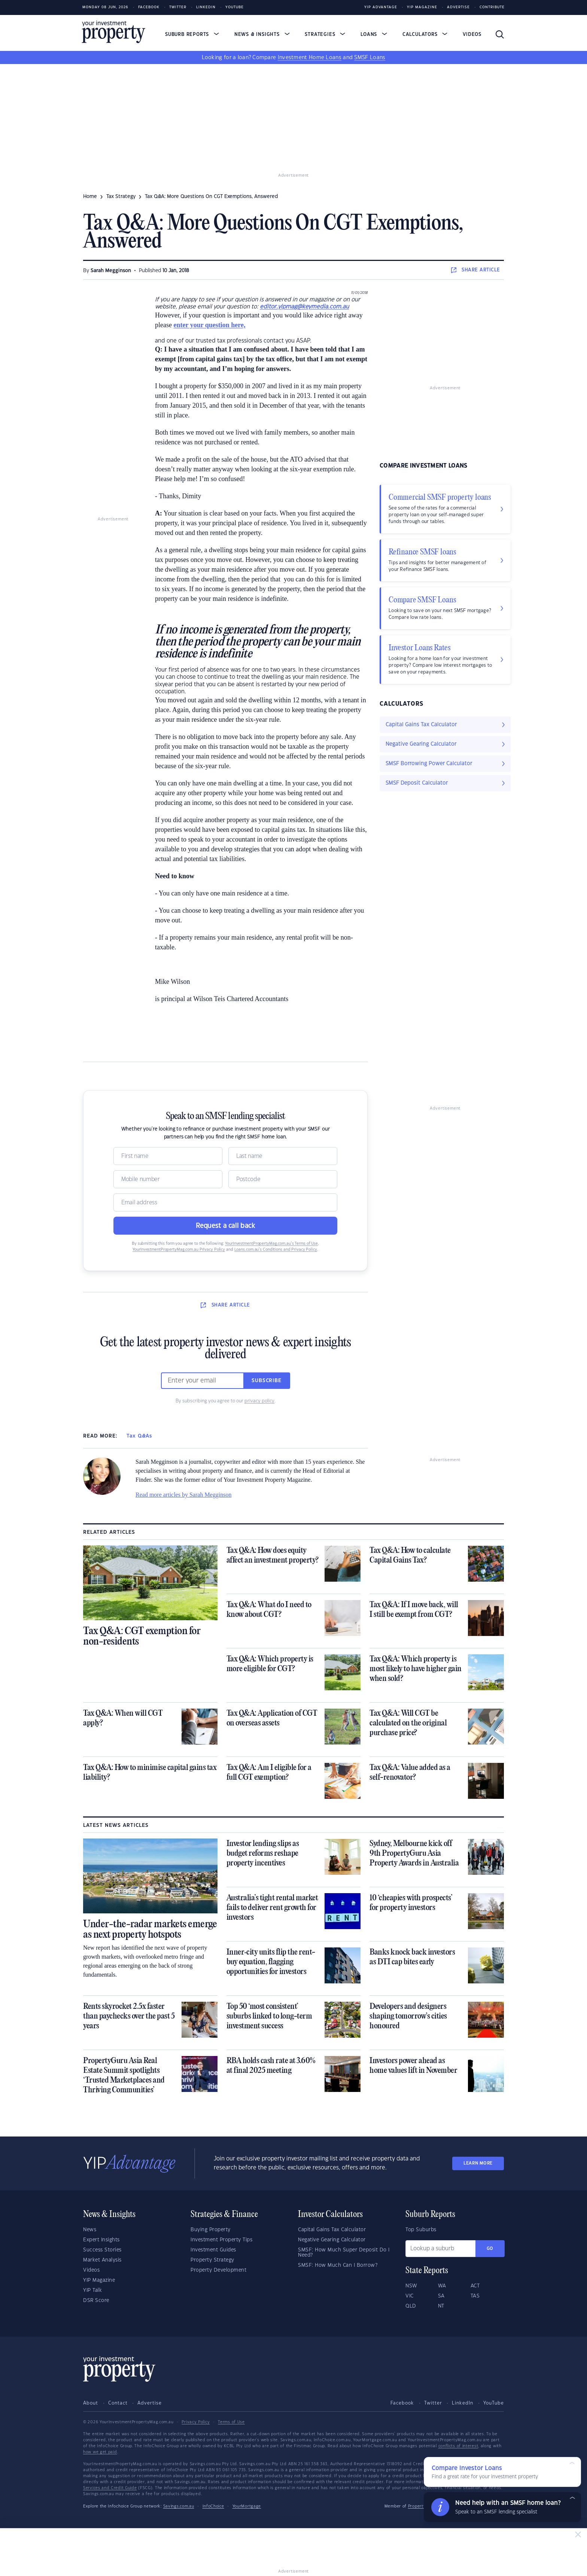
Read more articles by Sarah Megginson (183, 1494)
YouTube (493, 2403)
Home (90, 196)
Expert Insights (101, 2240)
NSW (411, 2286)
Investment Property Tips (221, 2240)
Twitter (177, 7)
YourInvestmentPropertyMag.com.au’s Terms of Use (271, 1244)
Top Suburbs (421, 2229)
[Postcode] (282, 1179)
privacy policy (259, 1401)
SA (441, 2296)
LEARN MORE (478, 2163)
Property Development (218, 2270)
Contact (118, 2403)
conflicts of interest (458, 2446)
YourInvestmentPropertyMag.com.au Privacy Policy (179, 1249)
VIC (409, 2296)
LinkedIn (206, 7)
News (89, 2229)
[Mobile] (167, 1179)
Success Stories (102, 2250)
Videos (472, 34)
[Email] (225, 1202)
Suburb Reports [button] (192, 34)
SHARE (475, 270)
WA (442, 2286)
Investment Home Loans (309, 57)
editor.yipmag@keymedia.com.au (304, 307)
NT (441, 2306)
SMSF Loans (369, 57)
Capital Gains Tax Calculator (332, 2229)
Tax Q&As (139, 1436)
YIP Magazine (422, 7)
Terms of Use (231, 2422)
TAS (475, 2296)
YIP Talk (92, 2290)
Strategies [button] (325, 34)
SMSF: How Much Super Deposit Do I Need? (344, 2252)
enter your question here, (209, 325)
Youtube (234, 7)
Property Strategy (212, 2260)
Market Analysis (102, 2260)
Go (490, 2249)
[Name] (167, 1156)
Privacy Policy (196, 2422)
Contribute (492, 7)
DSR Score (96, 2300)
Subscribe (267, 1380)
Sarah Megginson (111, 270)
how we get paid (100, 2452)
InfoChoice (213, 2506)
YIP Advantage (380, 7)
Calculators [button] (425, 34)
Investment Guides (213, 2250)
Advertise (458, 7)
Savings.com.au (178, 2506)
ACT (475, 2286)
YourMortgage (246, 2506)
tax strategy (121, 196)
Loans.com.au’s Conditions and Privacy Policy (275, 1249)
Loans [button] (374, 34)
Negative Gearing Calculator (332, 2240)
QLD (410, 2306)
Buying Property (211, 2229)
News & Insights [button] (262, 34)
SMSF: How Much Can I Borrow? (337, 2265)
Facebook (148, 7)
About (90, 2403)
